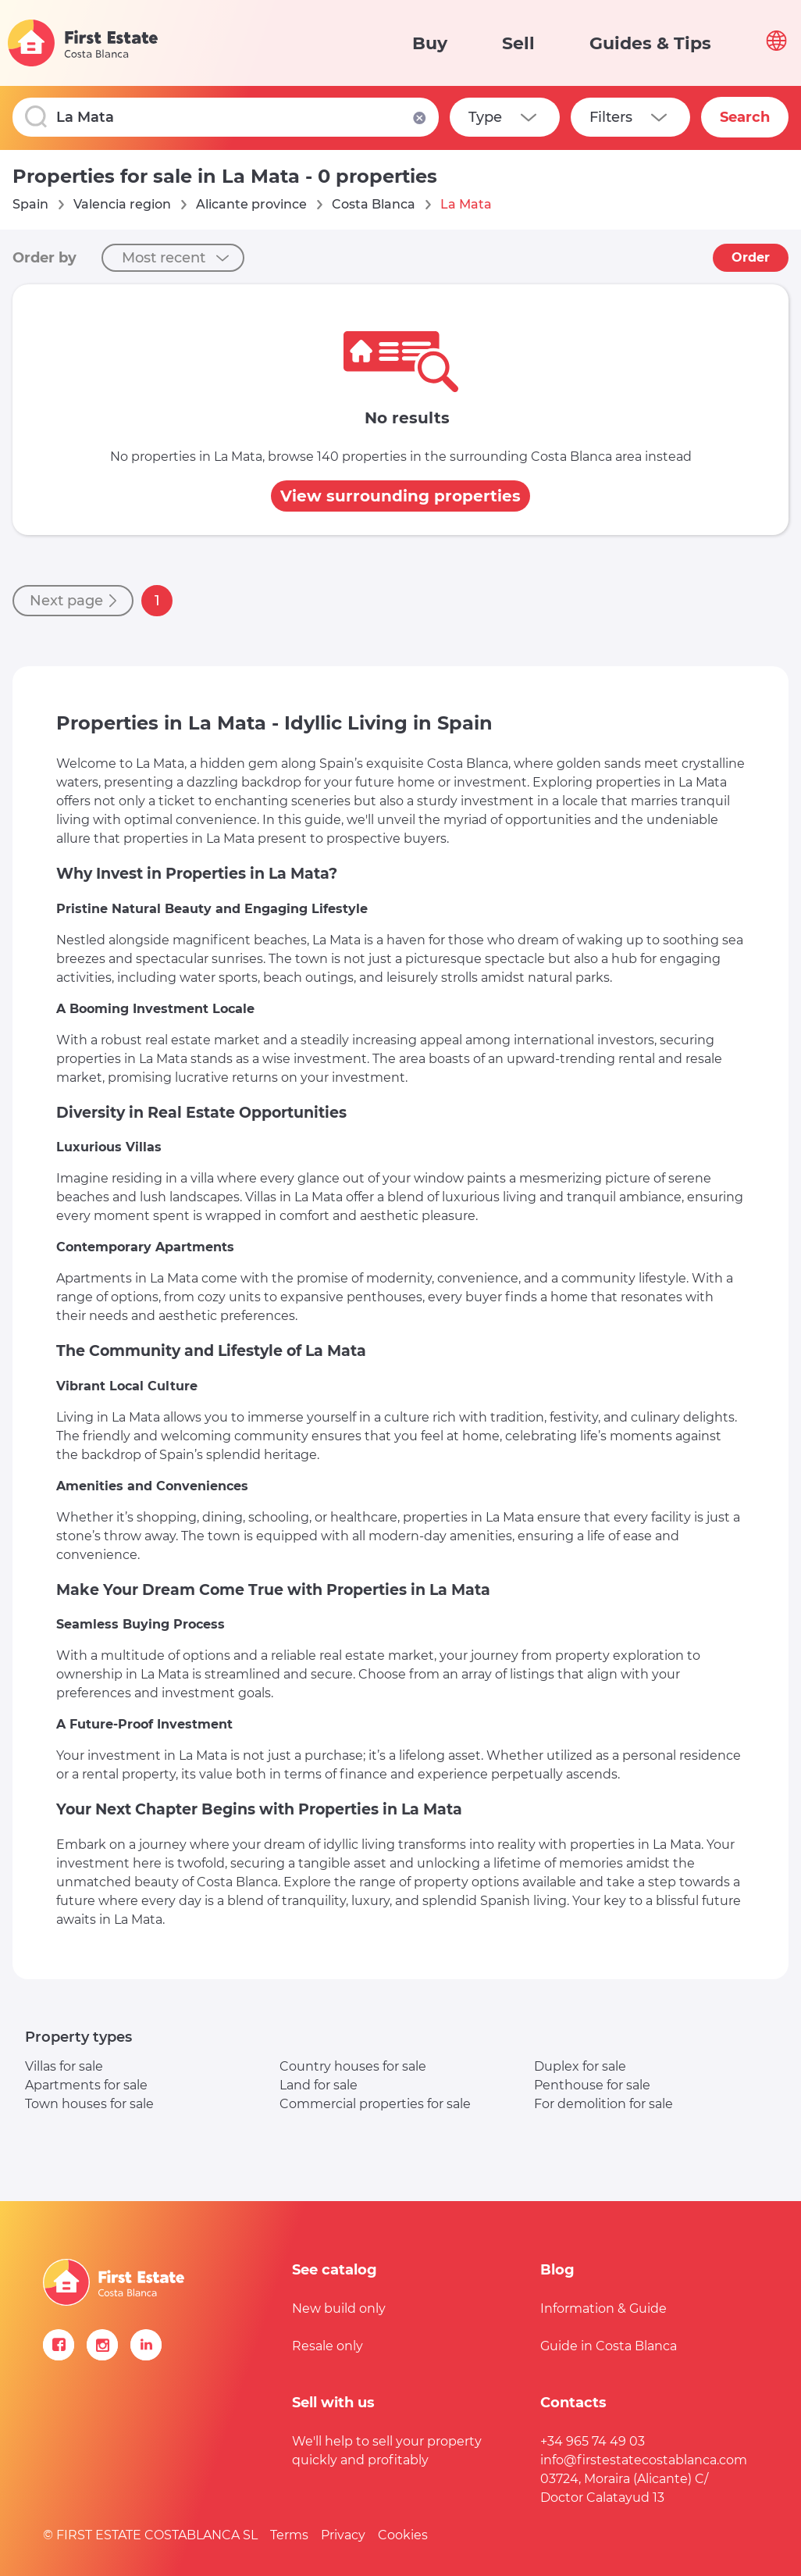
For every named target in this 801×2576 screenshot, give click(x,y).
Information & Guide (603, 2308)
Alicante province (251, 204)
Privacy (343, 2535)
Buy (429, 43)
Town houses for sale (89, 2103)
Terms (289, 2535)
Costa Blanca (373, 204)
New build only (339, 2308)
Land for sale (318, 2085)
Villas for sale (64, 2066)
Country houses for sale (352, 2066)
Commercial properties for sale (375, 2103)
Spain (30, 204)
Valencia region (122, 204)
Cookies (403, 2535)
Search (745, 117)
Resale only (327, 2346)
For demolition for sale (603, 2103)
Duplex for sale (580, 2066)
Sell (518, 43)
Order (751, 257)
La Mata (466, 204)
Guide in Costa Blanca (608, 2346)
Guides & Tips (650, 43)
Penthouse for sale (592, 2085)
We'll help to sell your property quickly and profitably (387, 2450)
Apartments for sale (86, 2085)
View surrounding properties (400, 496)
